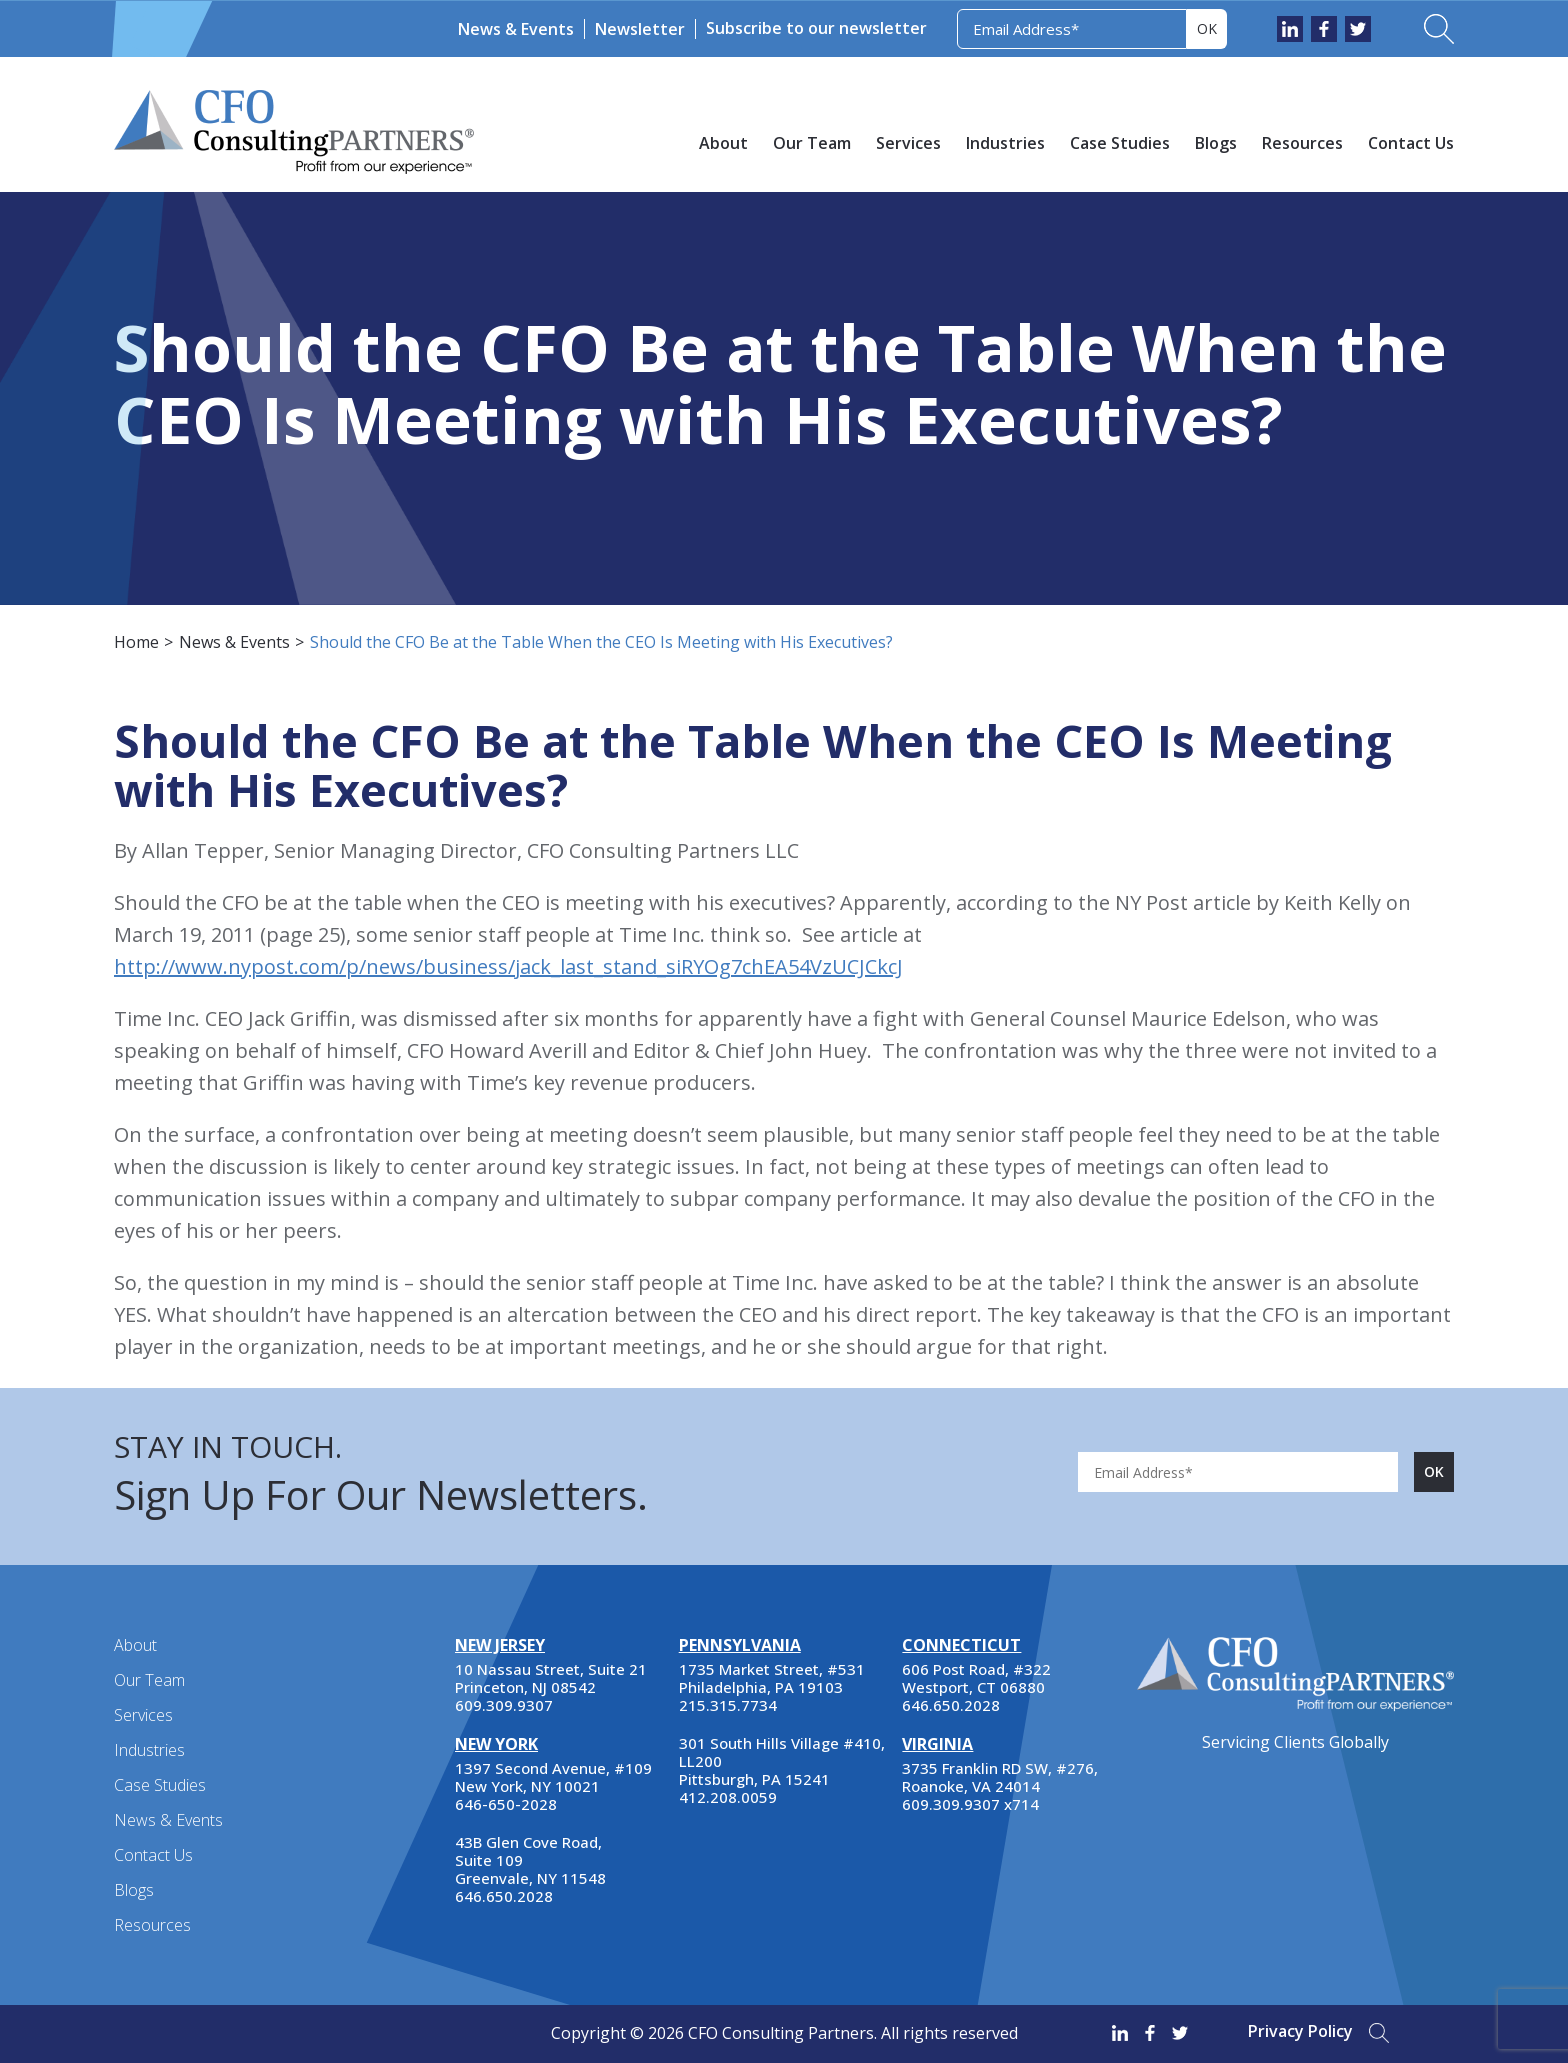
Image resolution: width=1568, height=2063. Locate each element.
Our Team (812, 143)
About (723, 143)
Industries (1005, 143)
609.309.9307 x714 (970, 1804)
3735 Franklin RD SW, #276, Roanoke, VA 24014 (1000, 1777)
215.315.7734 (728, 1705)
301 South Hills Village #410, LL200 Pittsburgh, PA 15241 (782, 1761)
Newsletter (640, 29)
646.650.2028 (504, 1896)
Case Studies (1120, 143)
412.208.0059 (728, 1797)
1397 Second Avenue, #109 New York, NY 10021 (553, 1777)
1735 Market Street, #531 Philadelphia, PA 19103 (772, 1678)
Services (908, 143)
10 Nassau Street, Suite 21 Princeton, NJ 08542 (551, 1678)
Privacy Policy (1300, 2031)
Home (136, 642)
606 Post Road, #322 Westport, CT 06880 (976, 1678)
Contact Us (1411, 143)
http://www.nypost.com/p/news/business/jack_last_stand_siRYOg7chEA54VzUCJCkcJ (508, 966)
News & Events (516, 29)
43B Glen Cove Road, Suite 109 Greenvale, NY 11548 (530, 1860)
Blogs (1216, 143)
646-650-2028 (506, 1804)
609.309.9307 (504, 1705)
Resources (1302, 143)
